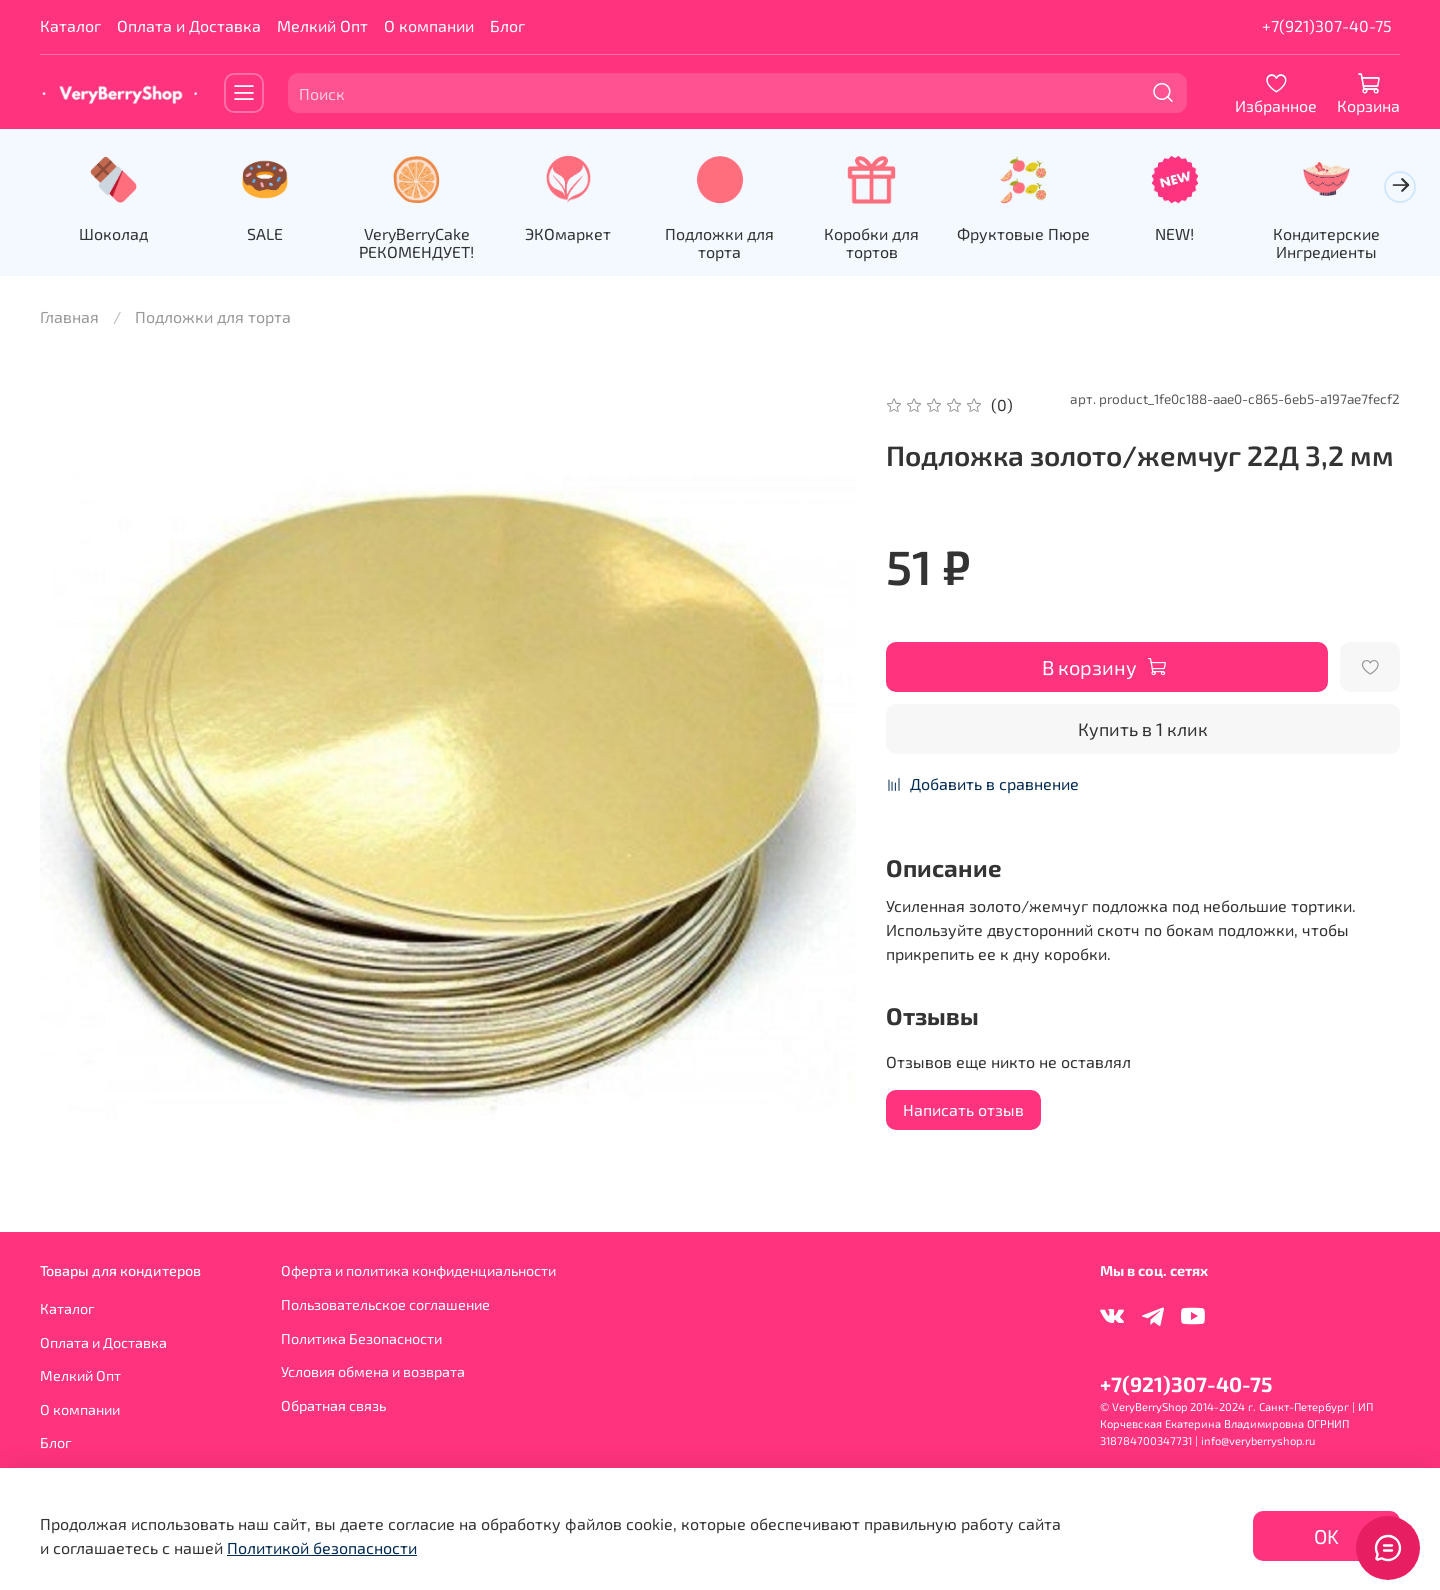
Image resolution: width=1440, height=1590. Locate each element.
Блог (507, 25)
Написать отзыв (963, 1109)
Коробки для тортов (871, 242)
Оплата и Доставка (189, 25)
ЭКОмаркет (568, 233)
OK (1326, 1536)
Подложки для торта (719, 242)
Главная (69, 316)
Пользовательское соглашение (385, 1304)
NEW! (1174, 233)
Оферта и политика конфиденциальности (418, 1270)
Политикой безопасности (322, 1547)
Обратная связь (333, 1405)
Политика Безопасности (361, 1338)
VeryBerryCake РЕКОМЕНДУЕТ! (416, 242)
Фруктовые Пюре (1023, 233)
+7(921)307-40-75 (1327, 25)
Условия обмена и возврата (373, 1371)
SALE (265, 233)
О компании (429, 25)
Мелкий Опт (322, 25)
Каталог (70, 25)
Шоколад (113, 233)
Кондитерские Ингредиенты (1326, 242)
